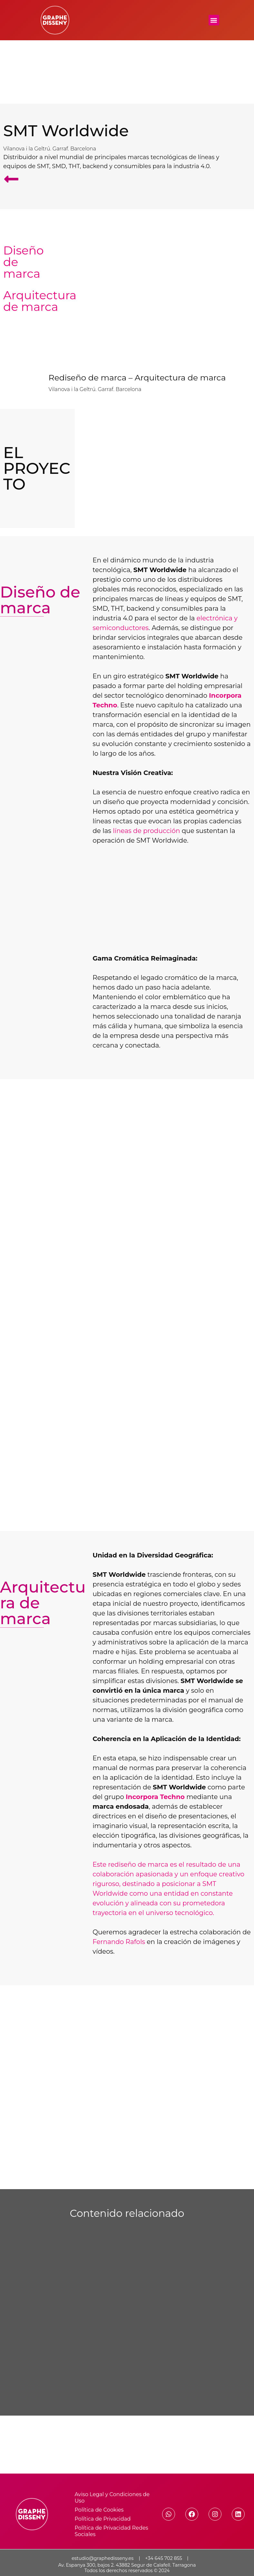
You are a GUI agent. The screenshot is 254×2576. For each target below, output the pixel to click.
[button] (214, 20)
